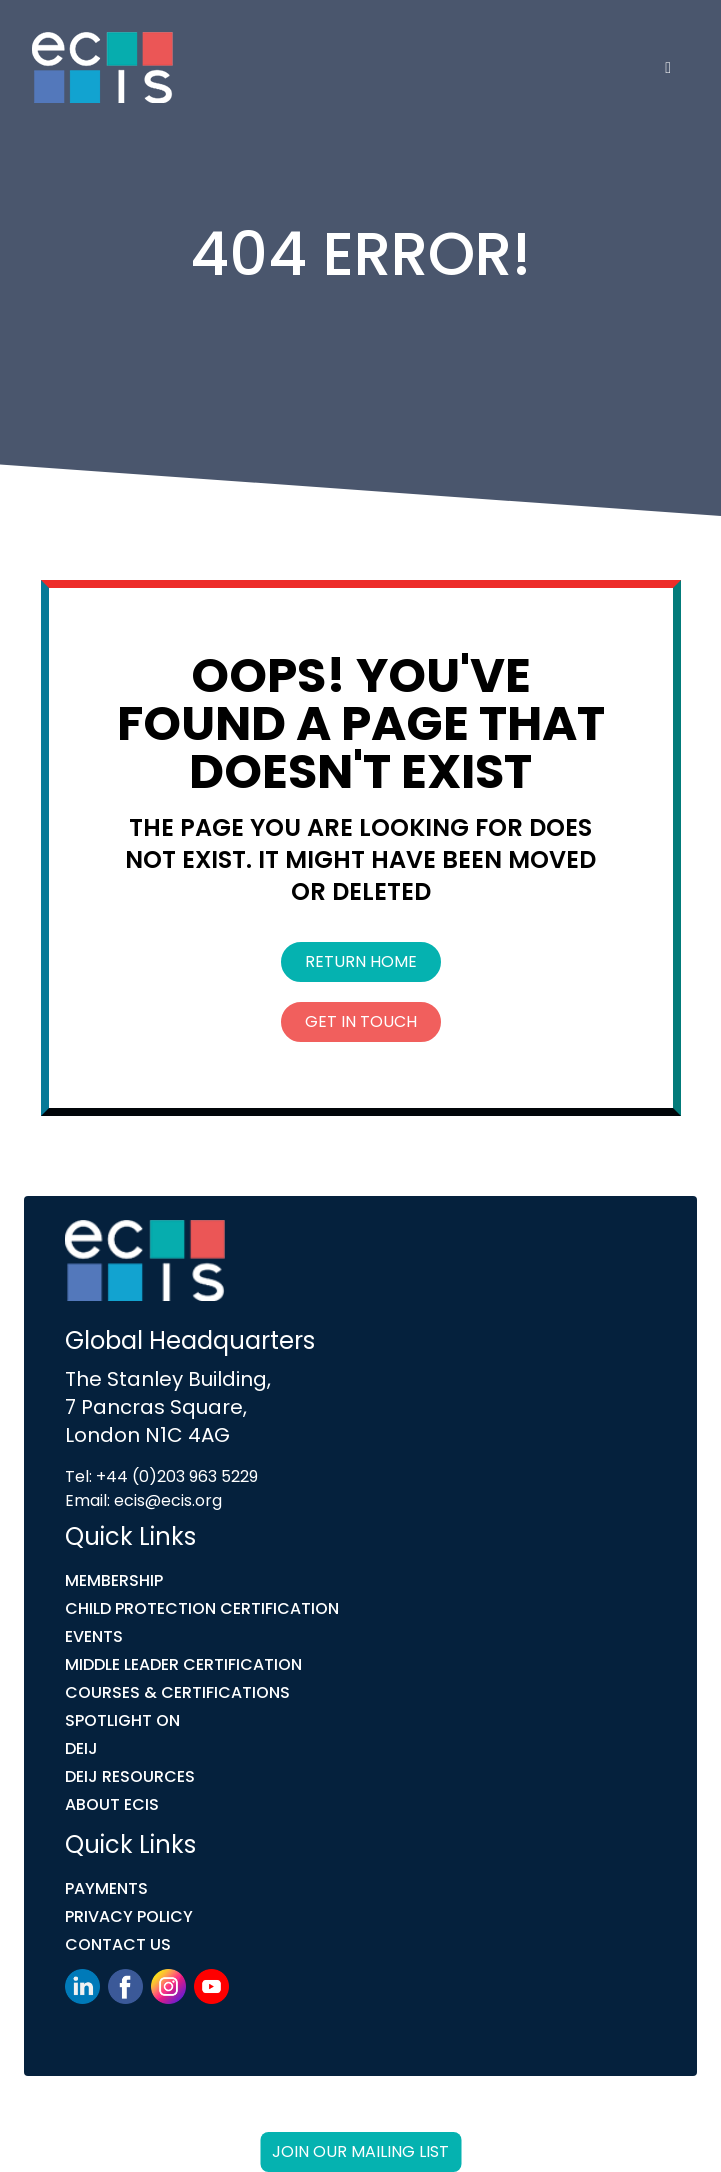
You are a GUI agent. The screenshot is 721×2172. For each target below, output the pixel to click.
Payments (106, 1888)
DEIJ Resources (130, 1776)
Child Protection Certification (202, 1608)
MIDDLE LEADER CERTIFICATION (183, 1664)
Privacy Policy (129, 1916)
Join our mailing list (360, 2151)
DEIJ (81, 1748)
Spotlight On (122, 1720)
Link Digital (404, 2119)
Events (94, 1636)
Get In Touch (361, 1021)
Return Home (361, 961)
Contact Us (118, 1944)
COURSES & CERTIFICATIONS (177, 1692)
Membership (114, 1580)
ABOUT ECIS (112, 1804)
